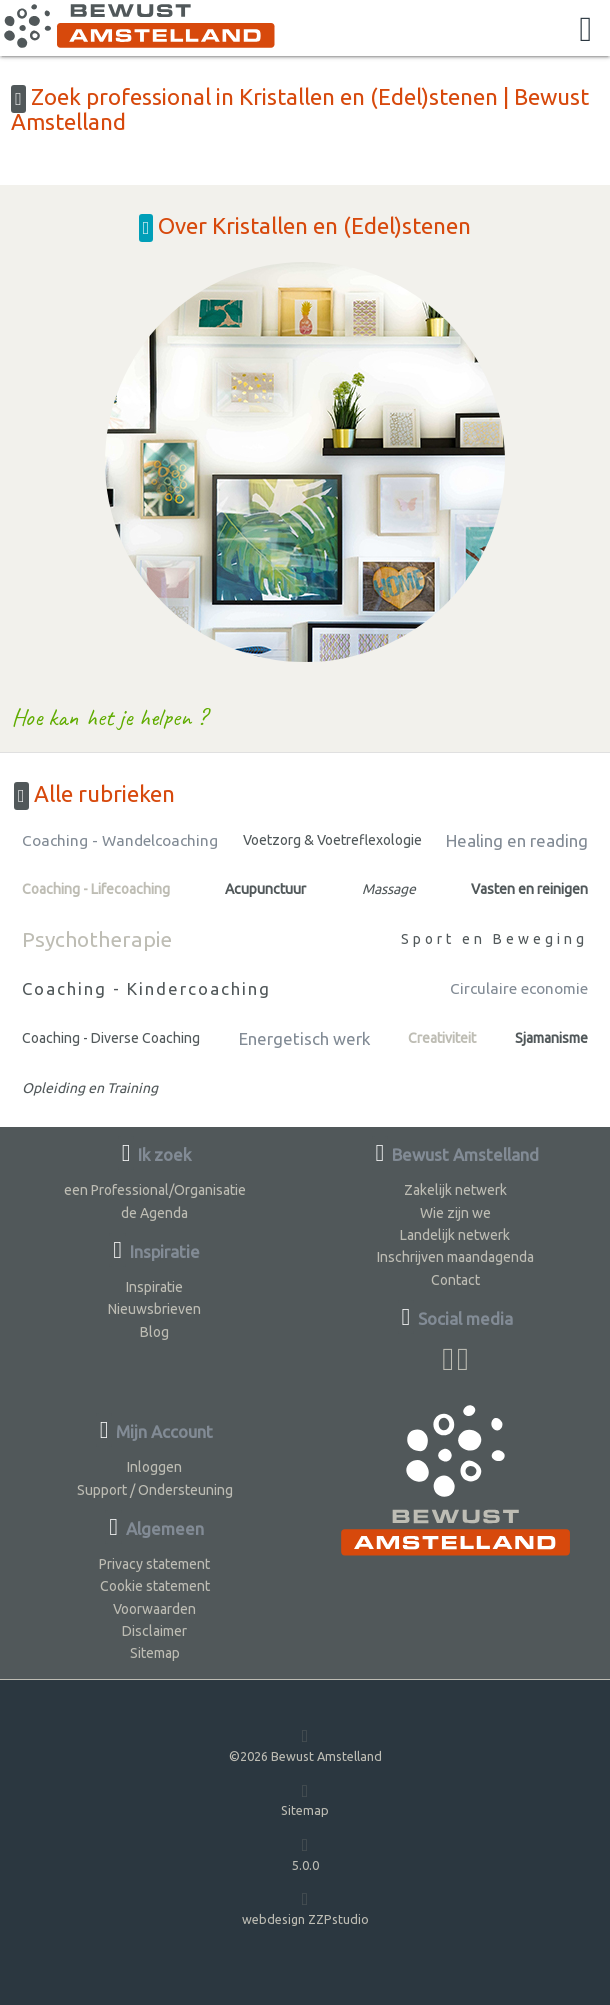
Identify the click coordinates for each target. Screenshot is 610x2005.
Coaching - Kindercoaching (146, 988)
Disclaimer (154, 1631)
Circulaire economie (519, 988)
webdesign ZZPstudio (305, 1907)
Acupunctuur (265, 889)
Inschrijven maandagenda (455, 1257)
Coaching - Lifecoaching (96, 889)
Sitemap (155, 1653)
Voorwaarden (154, 1609)
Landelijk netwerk (455, 1235)
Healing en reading (517, 840)
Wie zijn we (455, 1213)
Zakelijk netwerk (455, 1190)
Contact (455, 1280)
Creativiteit (442, 1038)
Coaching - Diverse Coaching (111, 1038)
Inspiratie (154, 1287)
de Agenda (154, 1213)
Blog (154, 1332)
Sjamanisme (551, 1038)
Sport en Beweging (494, 939)
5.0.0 (305, 1853)
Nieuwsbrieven (154, 1309)
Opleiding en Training (90, 1088)
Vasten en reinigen (529, 889)
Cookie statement (155, 1586)
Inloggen (154, 1467)
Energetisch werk (304, 1038)
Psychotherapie (97, 939)
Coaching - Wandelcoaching (120, 840)
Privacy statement (154, 1564)
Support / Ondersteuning (155, 1490)
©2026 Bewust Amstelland (305, 1744)
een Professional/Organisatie (155, 1190)
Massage (389, 889)
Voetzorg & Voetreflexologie (332, 840)
